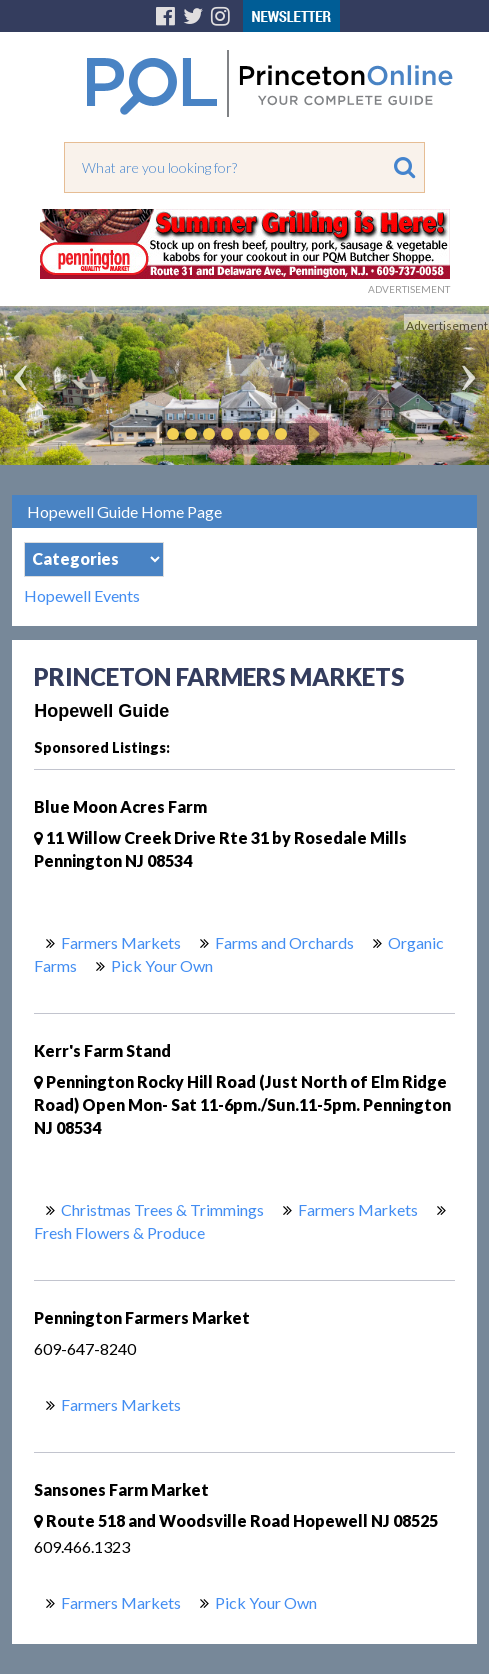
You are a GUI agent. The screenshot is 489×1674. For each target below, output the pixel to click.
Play (311, 434)
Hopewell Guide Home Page (124, 511)
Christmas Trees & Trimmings (162, 1209)
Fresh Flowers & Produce (119, 1232)
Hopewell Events (82, 596)
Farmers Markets (121, 942)
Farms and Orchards (284, 942)
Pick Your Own (162, 965)
